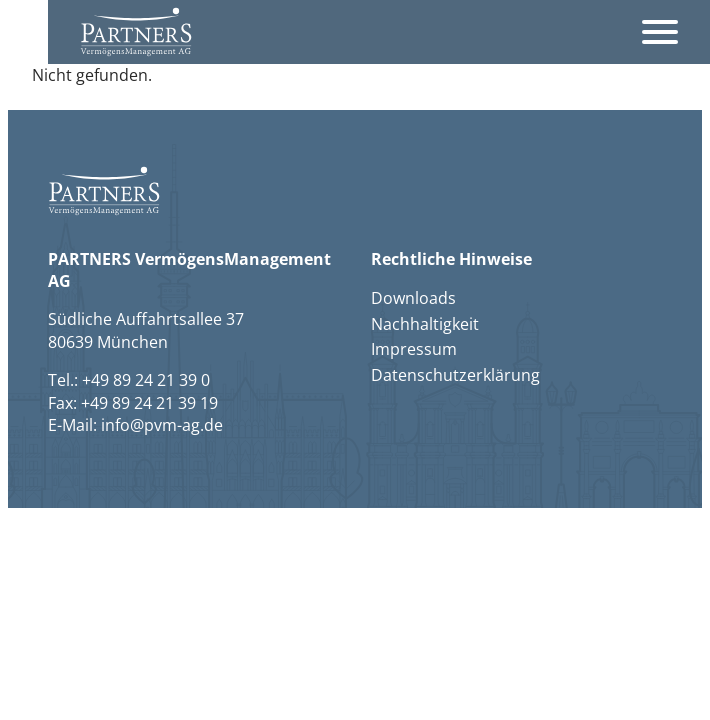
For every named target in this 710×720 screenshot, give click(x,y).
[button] (136, 31)
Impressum (414, 349)
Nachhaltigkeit (425, 324)
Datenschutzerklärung (455, 375)
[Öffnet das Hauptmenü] (660, 32)
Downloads (413, 298)
